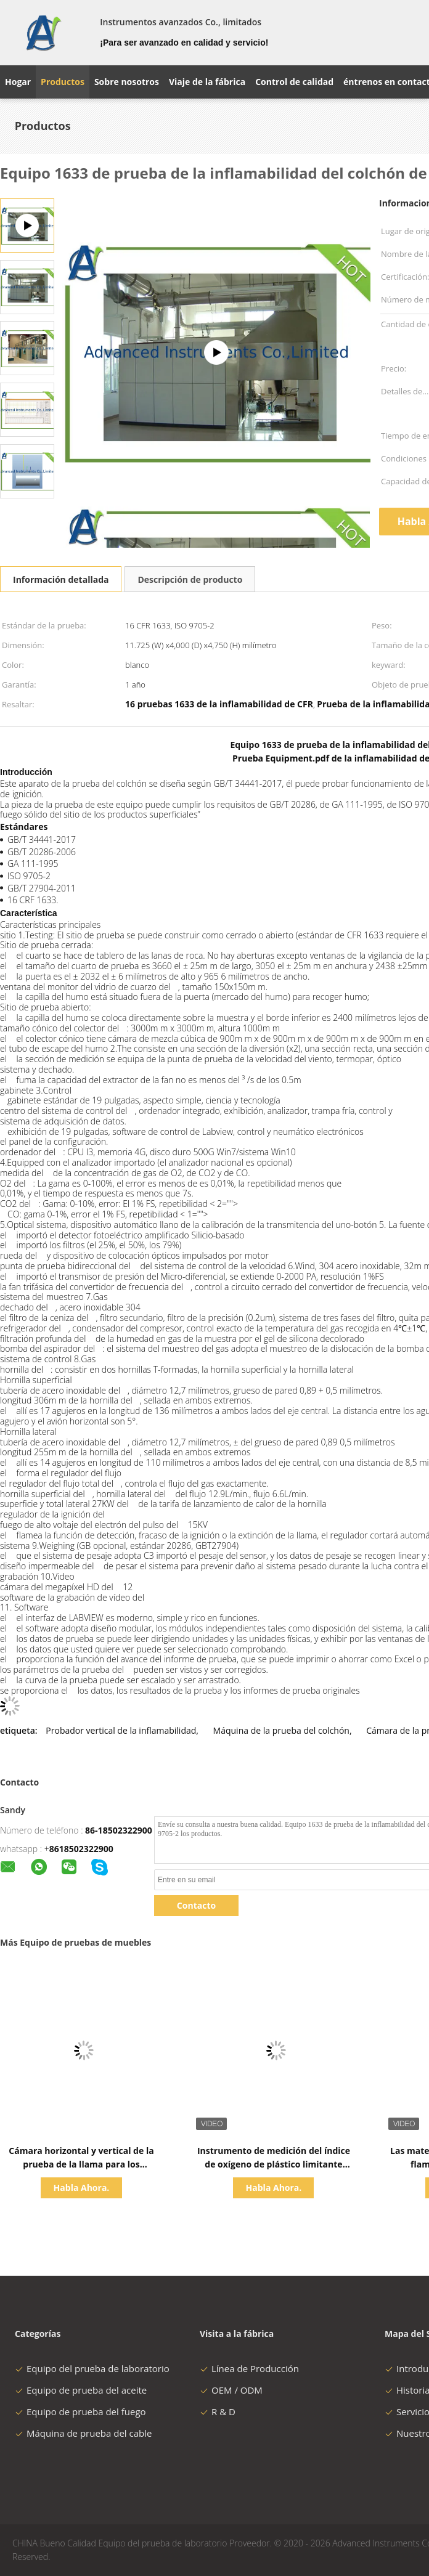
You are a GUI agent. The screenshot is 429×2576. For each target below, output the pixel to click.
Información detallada (60, 579)
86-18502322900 (118, 1830)
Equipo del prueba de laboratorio (92, 2368)
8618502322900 (81, 1849)
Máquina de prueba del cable (83, 2433)
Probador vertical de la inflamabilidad (121, 1730)
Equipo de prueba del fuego (80, 2411)
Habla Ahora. (82, 2187)
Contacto (196, 1905)
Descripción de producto (189, 579)
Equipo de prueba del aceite (81, 2390)
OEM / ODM (231, 2390)
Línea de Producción (249, 2368)
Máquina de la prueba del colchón (281, 1730)
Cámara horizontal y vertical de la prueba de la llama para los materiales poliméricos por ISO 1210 (81, 2164)
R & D (217, 2411)
